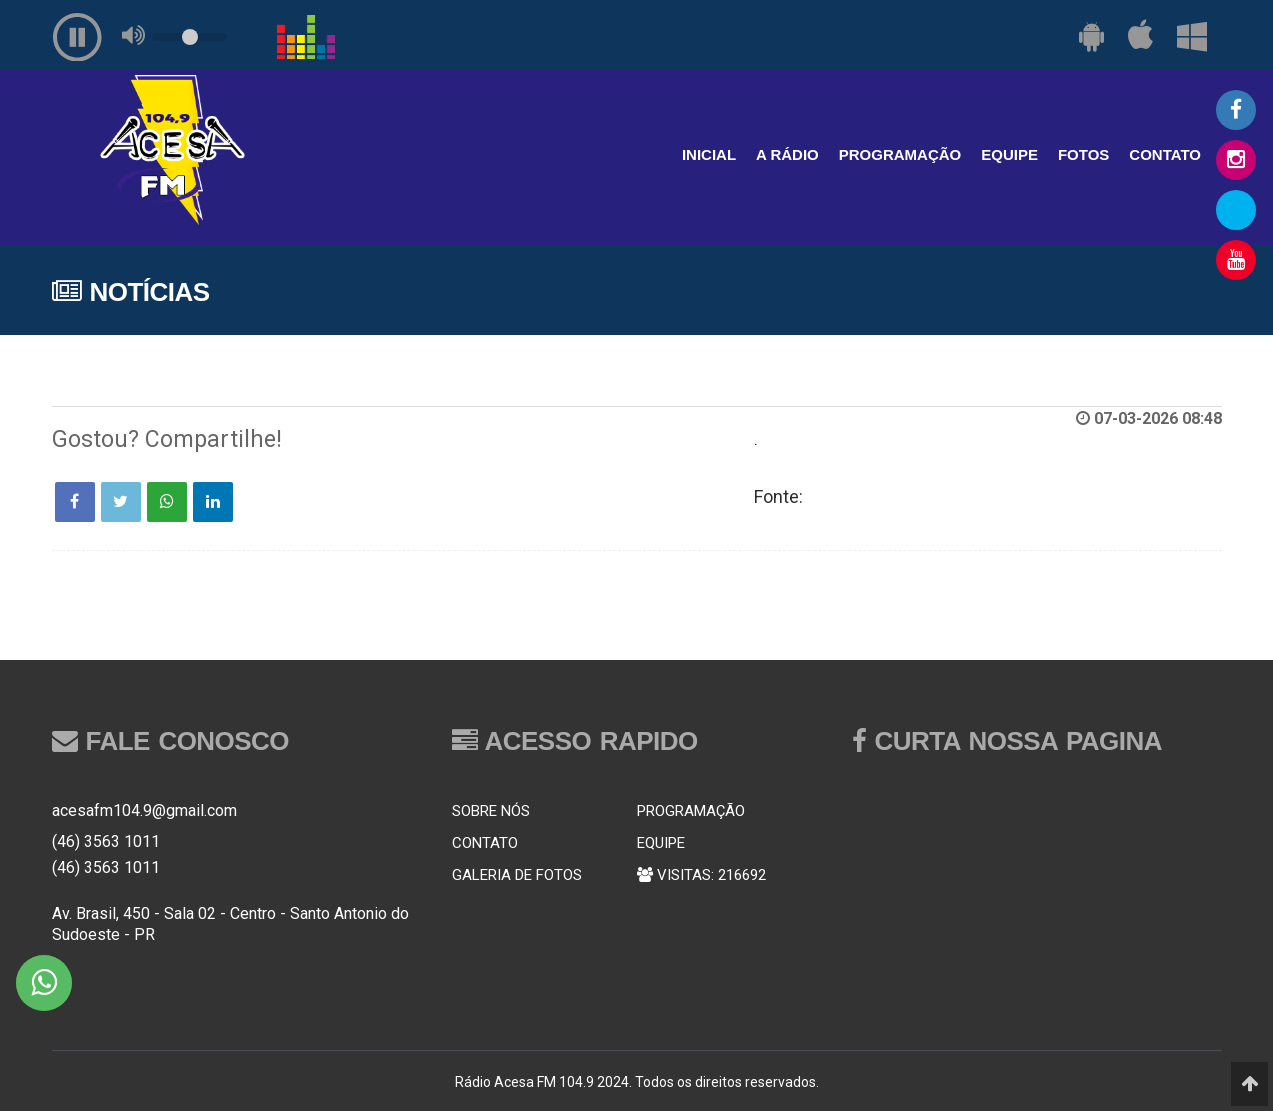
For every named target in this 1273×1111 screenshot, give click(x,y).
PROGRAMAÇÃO (900, 154)
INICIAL (709, 154)
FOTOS (1083, 154)
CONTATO (1165, 154)
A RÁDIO (787, 154)
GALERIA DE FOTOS (517, 875)
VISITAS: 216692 (701, 875)
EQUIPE (1009, 154)
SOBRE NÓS (491, 811)
